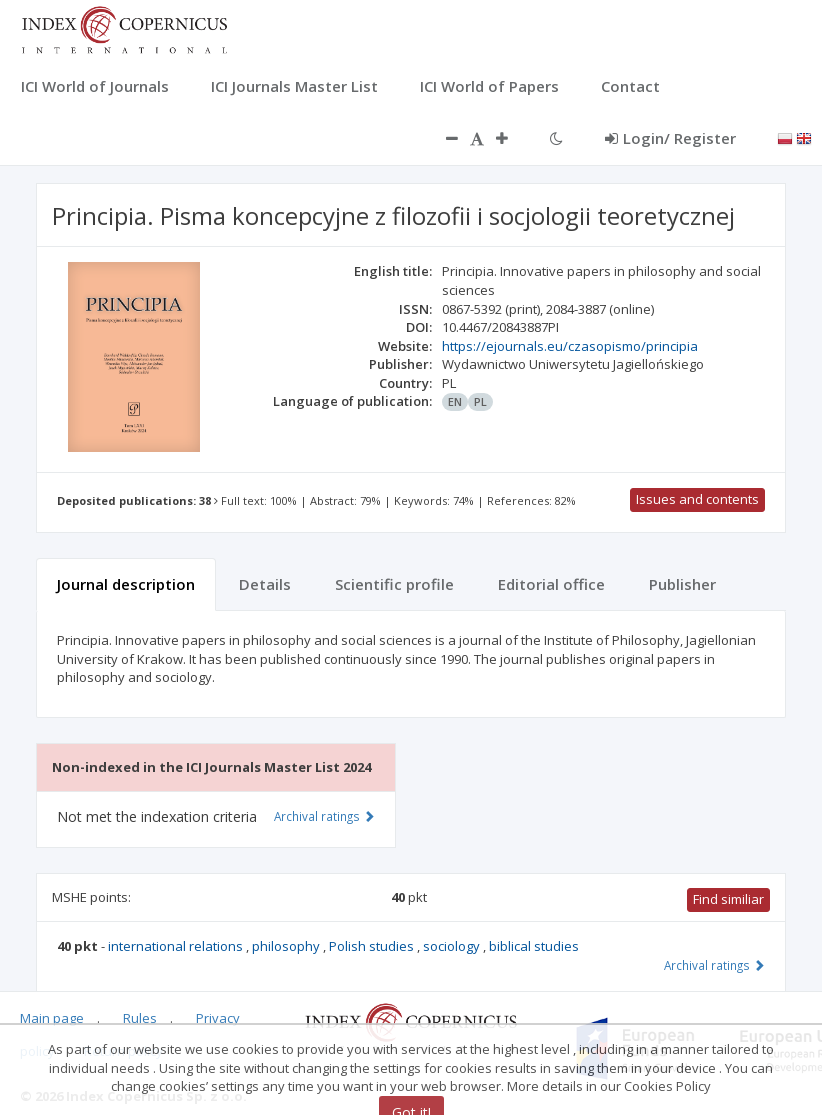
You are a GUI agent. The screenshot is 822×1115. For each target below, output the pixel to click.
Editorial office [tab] (551, 584)
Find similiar (728, 899)
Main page (52, 1018)
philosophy (287, 946)
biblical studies (534, 946)
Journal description (126, 584)
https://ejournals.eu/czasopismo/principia (570, 346)
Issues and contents (697, 499)
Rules (140, 1018)
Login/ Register (670, 138)
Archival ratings (714, 965)
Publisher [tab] (682, 584)
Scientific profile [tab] (394, 584)
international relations (177, 946)
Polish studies (373, 946)
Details (265, 584)
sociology (453, 946)
